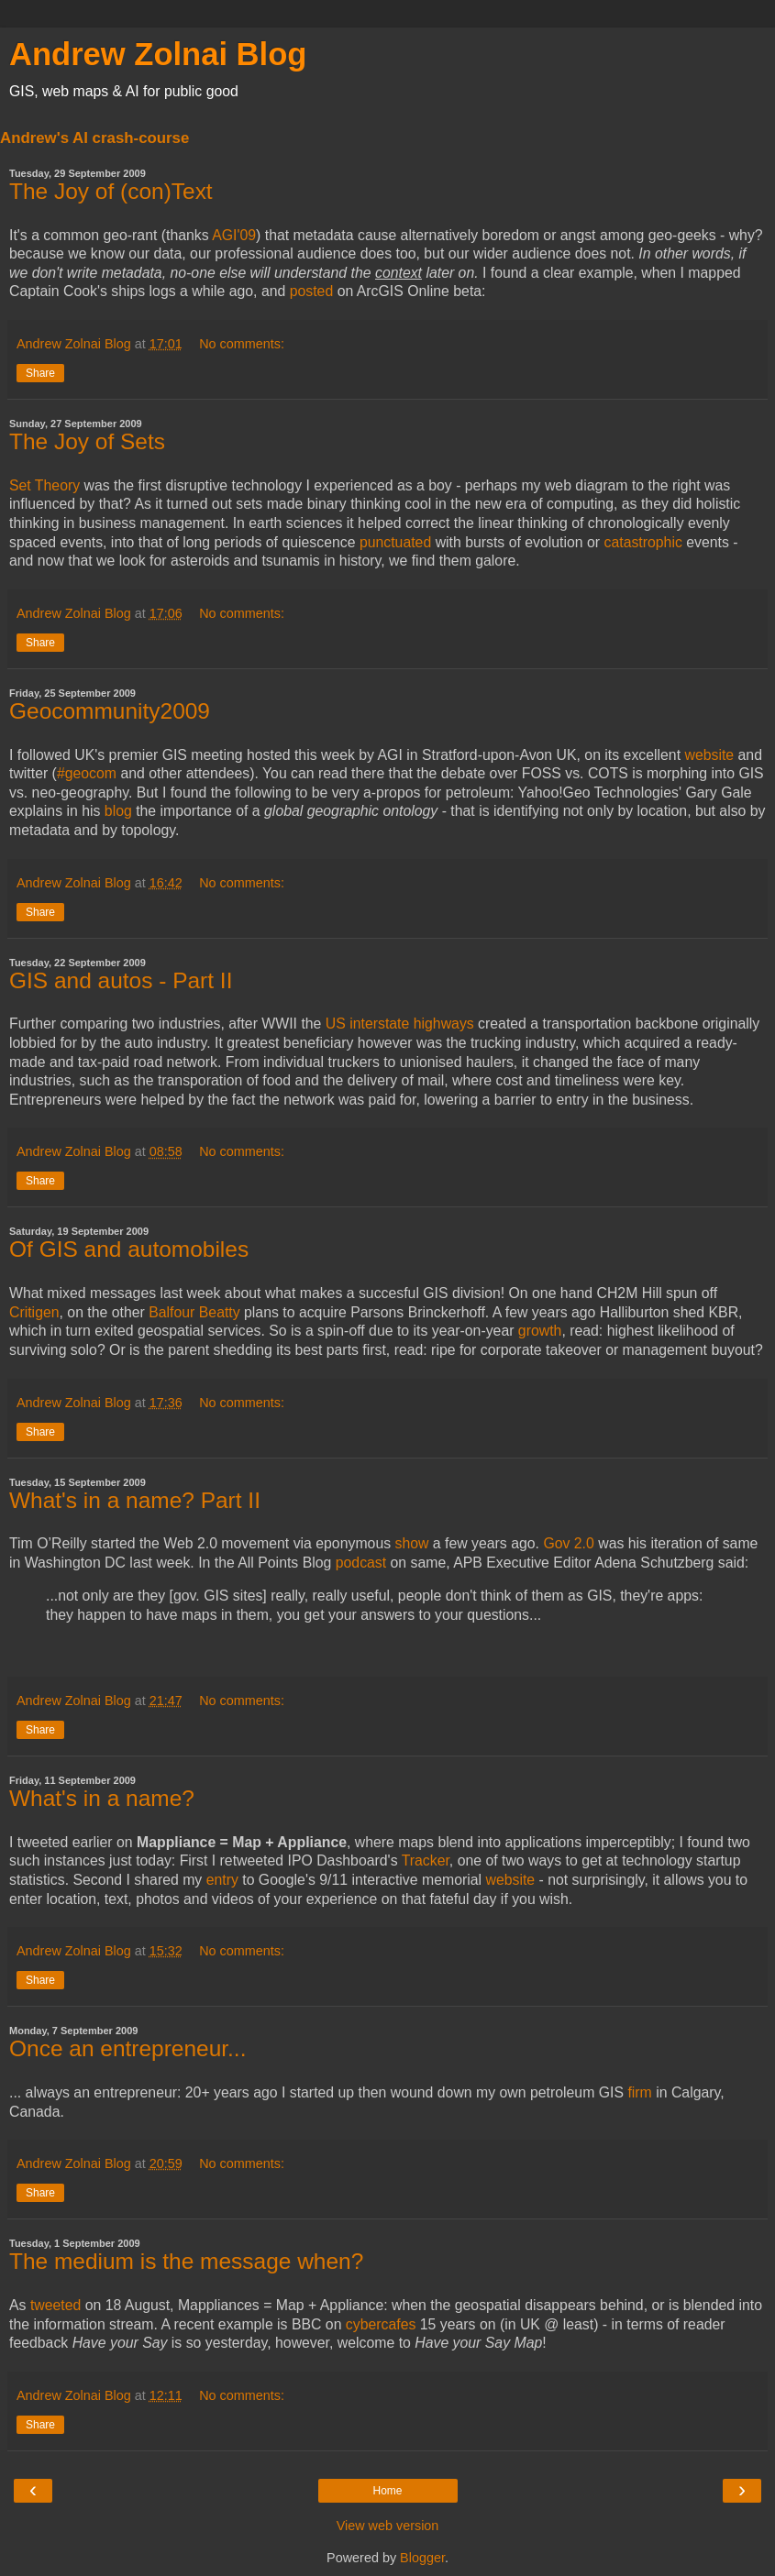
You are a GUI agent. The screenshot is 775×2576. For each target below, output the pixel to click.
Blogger (422, 2557)
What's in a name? (101, 1798)
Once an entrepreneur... (127, 2048)
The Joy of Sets (87, 441)
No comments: (241, 343)
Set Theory (44, 485)
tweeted (55, 2305)
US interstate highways (400, 1023)
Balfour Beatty (194, 1312)
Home (387, 2490)
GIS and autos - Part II (120, 980)
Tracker (425, 1860)
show (412, 1543)
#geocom (86, 773)
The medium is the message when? (186, 2261)
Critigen (34, 1312)
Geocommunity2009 (109, 711)
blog (118, 811)
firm (639, 2092)
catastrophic (643, 542)
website (709, 755)
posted (312, 291)
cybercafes (381, 2324)
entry (222, 1880)
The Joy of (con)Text (111, 191)
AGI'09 (234, 235)
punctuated (395, 542)
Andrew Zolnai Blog (157, 54)
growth (540, 1330)
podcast (361, 1562)
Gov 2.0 (568, 1543)
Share (40, 373)
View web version (388, 2525)
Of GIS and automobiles (129, 1249)
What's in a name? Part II (134, 1500)
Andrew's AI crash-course (94, 138)
